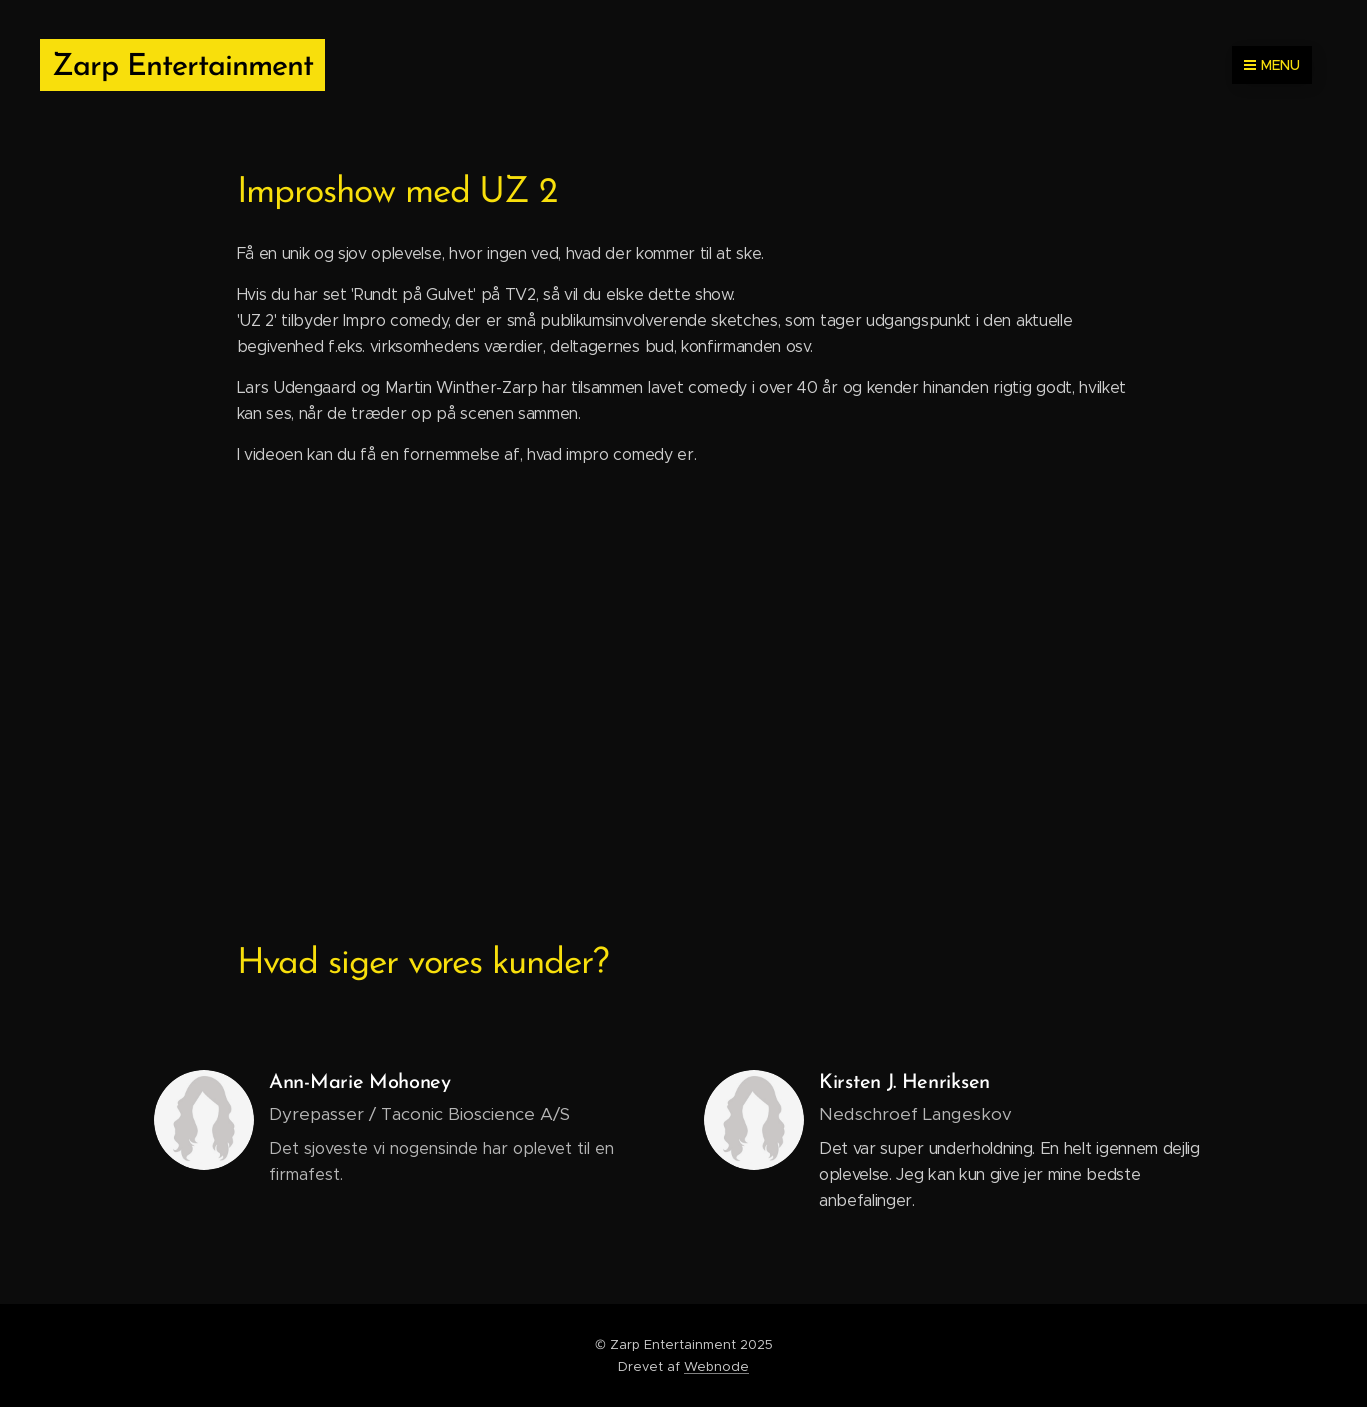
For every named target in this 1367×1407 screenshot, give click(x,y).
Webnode (716, 1366)
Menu (1272, 65)
